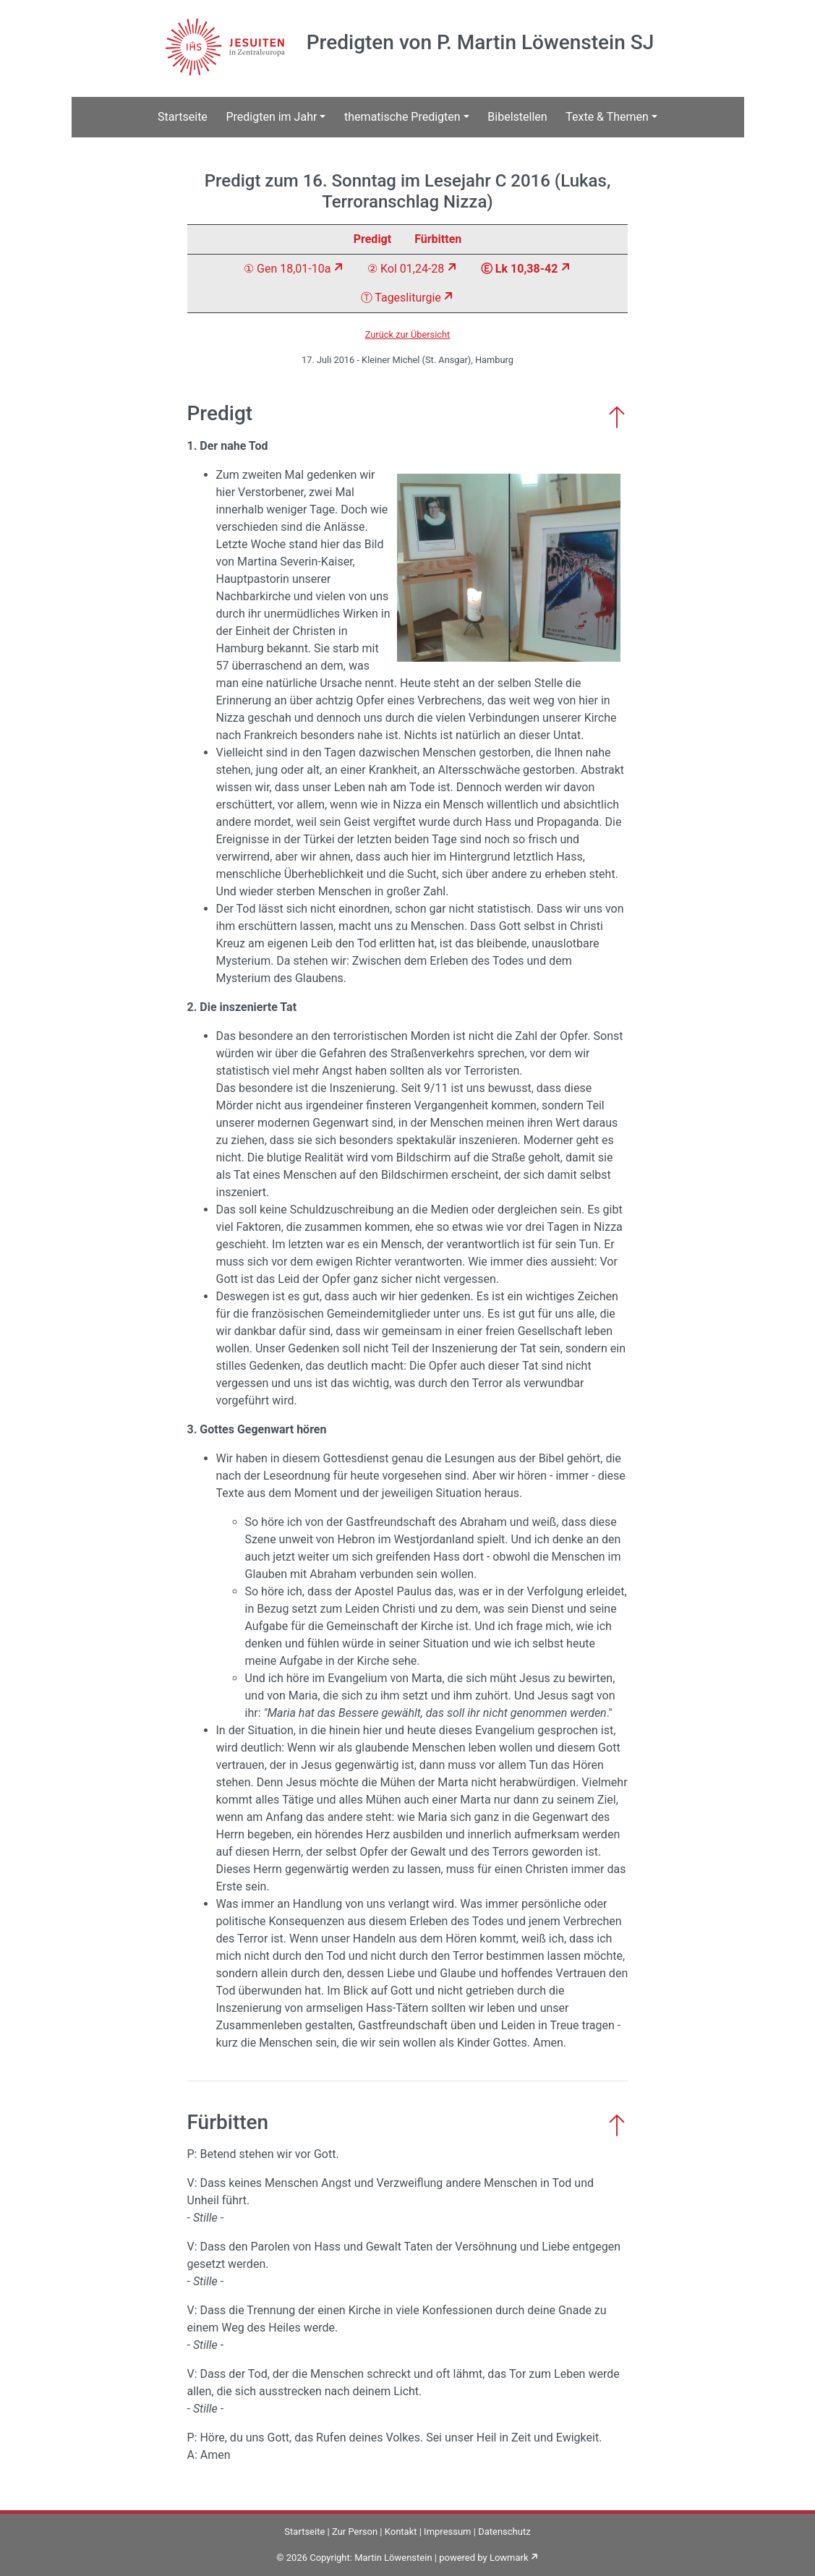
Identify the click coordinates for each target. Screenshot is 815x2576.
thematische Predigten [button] (402, 117)
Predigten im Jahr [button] (271, 117)
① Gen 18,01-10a (287, 269)
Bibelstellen (517, 117)
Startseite (183, 117)
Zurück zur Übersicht (408, 334)
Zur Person (354, 2531)
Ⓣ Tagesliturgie (401, 297)
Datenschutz (504, 2531)
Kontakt (401, 2531)
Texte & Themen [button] (607, 117)
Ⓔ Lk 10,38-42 (519, 269)
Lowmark (509, 2557)
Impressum (447, 2531)
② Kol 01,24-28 (405, 269)
